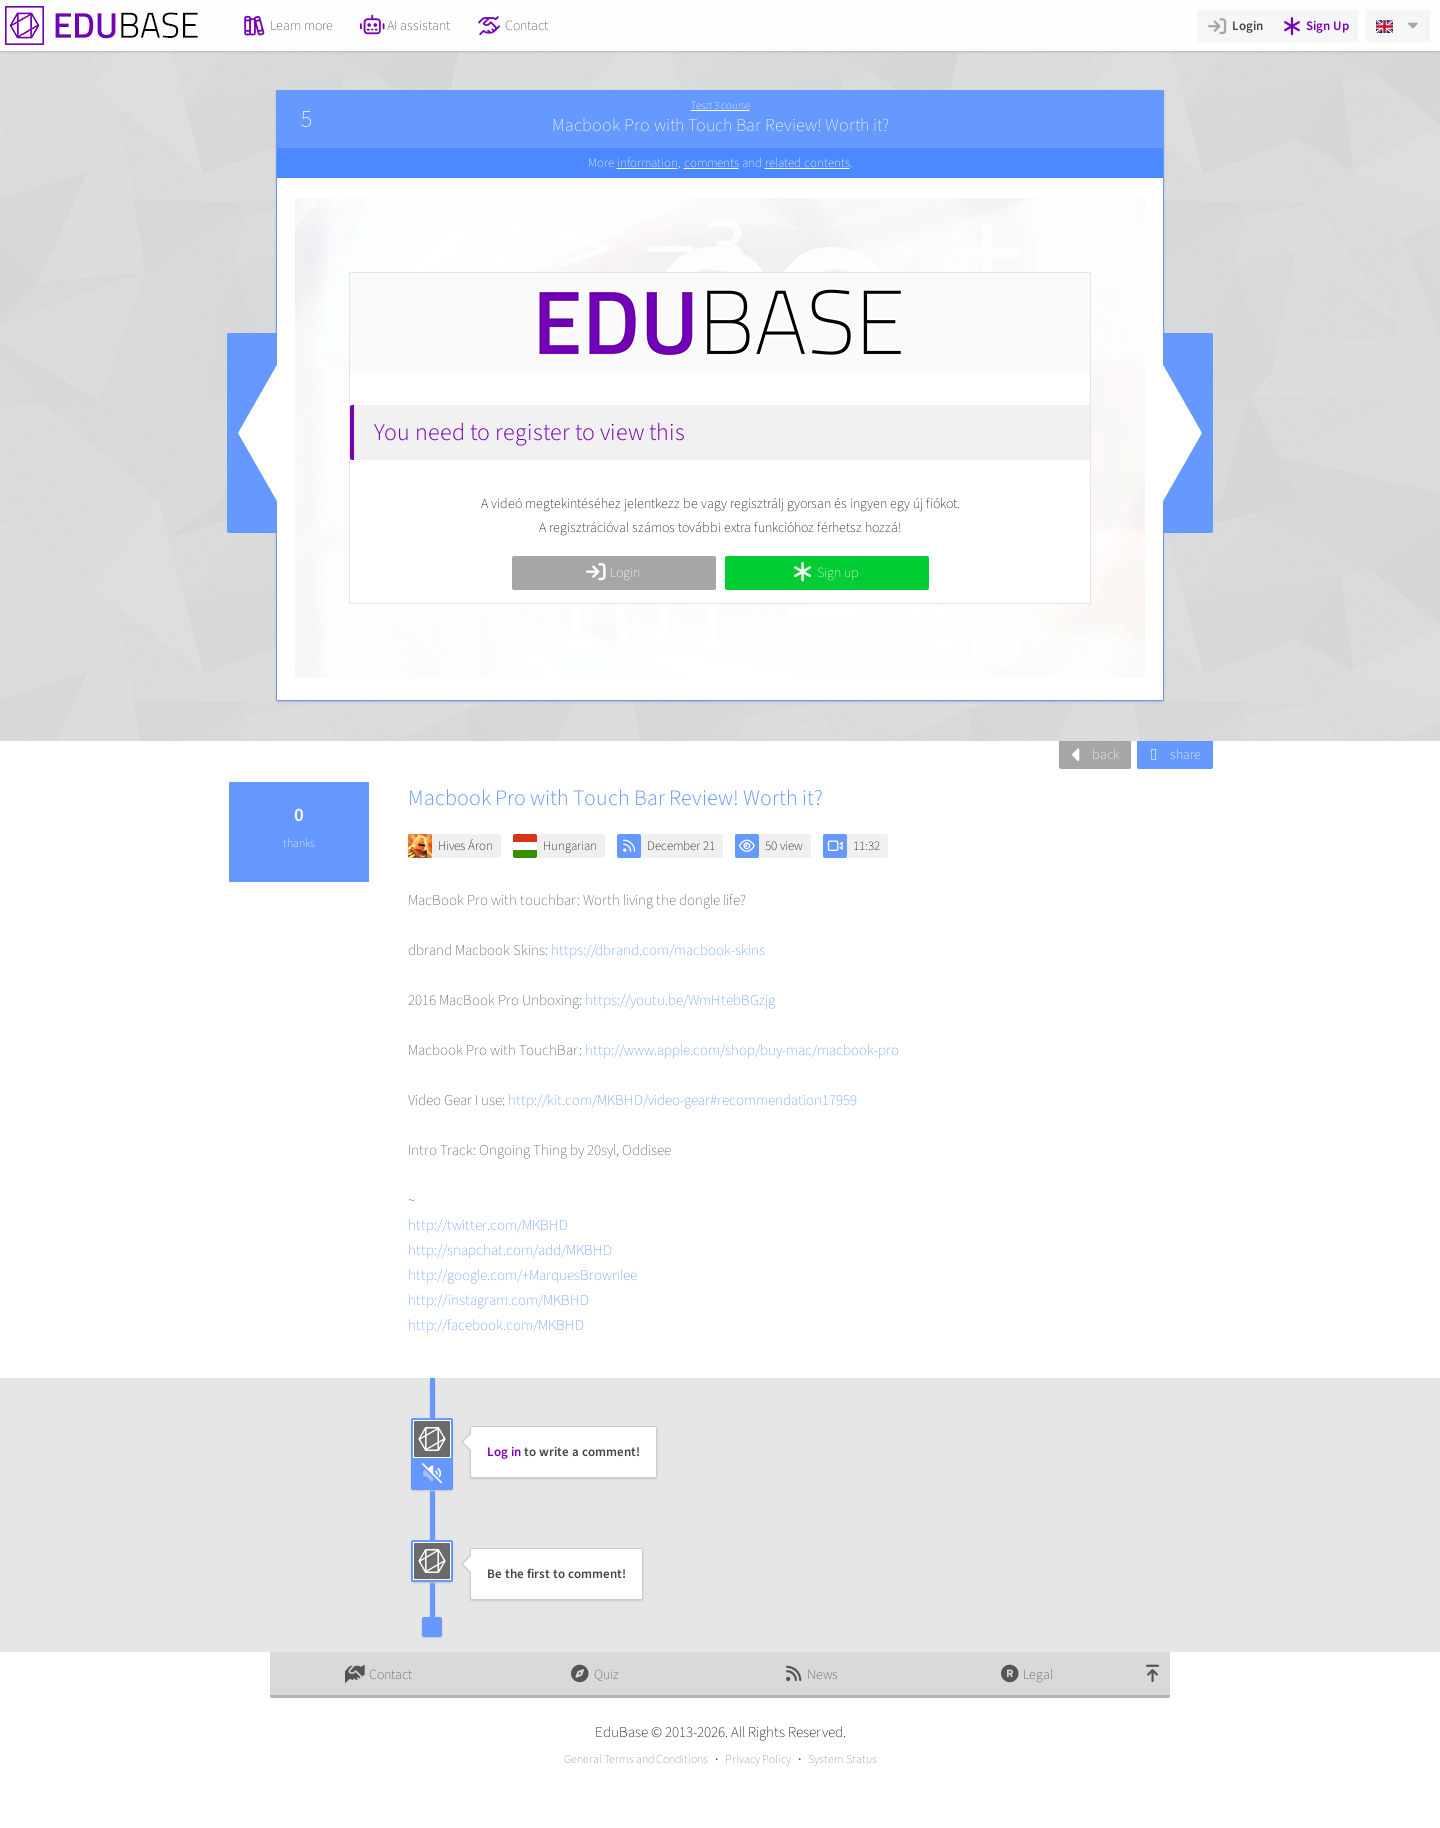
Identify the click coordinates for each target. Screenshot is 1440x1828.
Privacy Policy (758, 1759)
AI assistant (405, 26)
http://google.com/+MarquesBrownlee (522, 1275)
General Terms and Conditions (636, 1759)
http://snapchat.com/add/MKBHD (510, 1250)
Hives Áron (465, 846)
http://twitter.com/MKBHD (488, 1225)
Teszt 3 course (720, 105)
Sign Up (1315, 26)
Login (1234, 26)
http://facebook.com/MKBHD (496, 1325)
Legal (1026, 1675)
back (1092, 755)
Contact (512, 26)
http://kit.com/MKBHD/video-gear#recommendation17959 (682, 1100)
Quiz (594, 1675)
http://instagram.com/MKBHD (498, 1300)
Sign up (824, 573)
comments (711, 163)
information (647, 163)
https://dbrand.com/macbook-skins (658, 950)
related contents (807, 163)
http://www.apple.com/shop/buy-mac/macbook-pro (742, 1050)
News (810, 1675)
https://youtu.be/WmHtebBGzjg (680, 1000)
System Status (842, 1759)
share (1172, 755)
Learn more (287, 26)
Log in (504, 1452)
